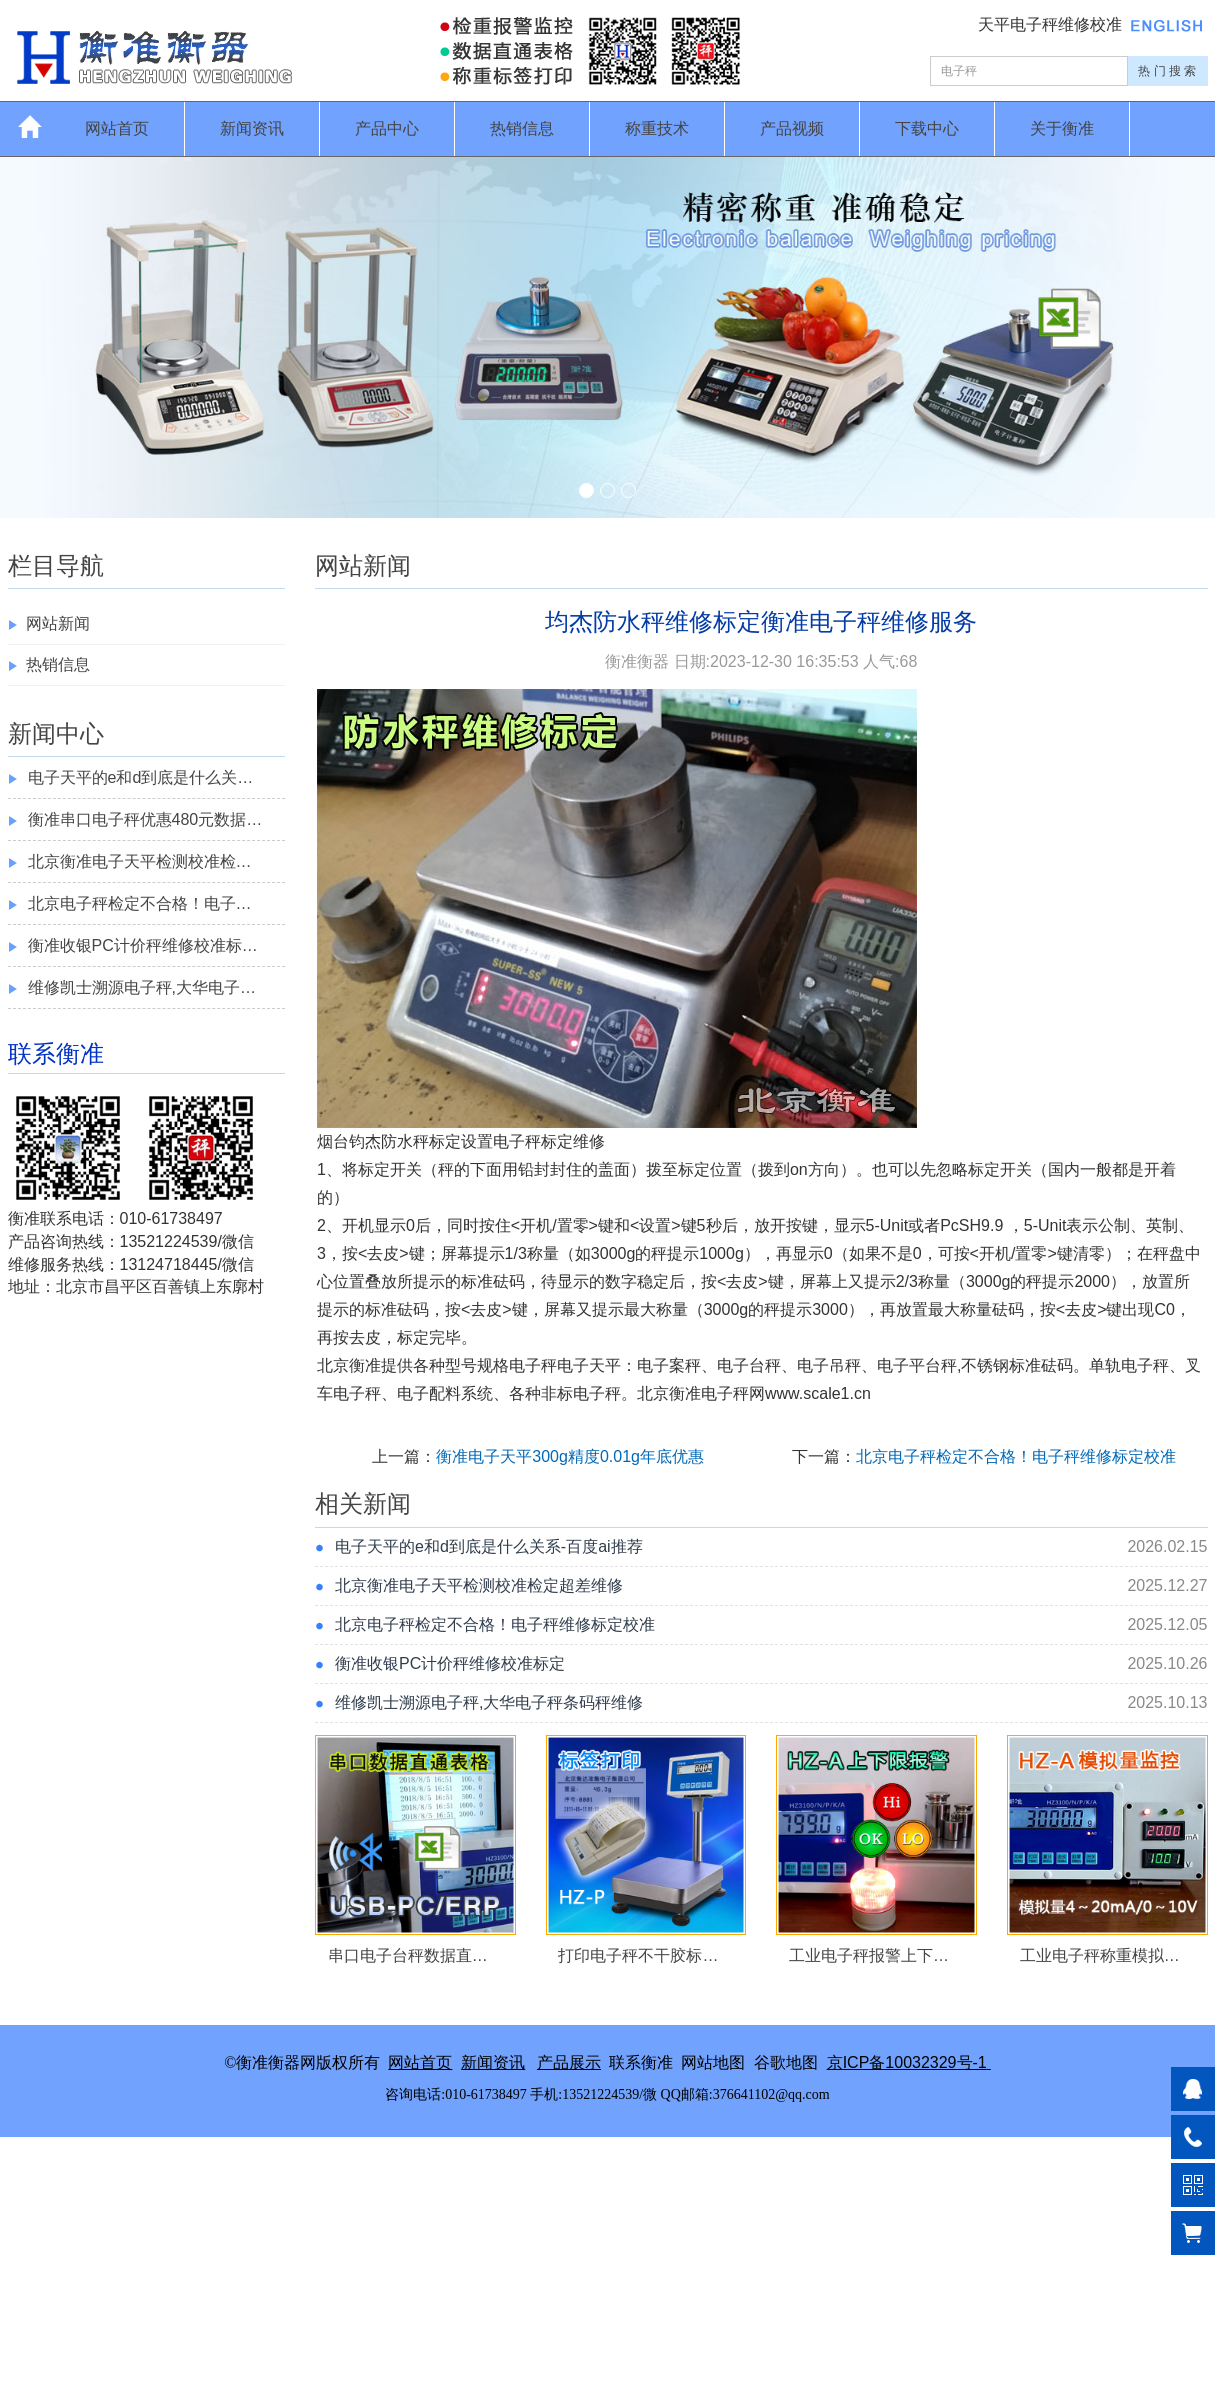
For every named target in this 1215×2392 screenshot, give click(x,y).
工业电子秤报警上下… (869, 1955)
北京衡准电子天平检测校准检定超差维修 (479, 1585)
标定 (445, 1141)
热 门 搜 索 (1167, 71)
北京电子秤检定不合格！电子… (140, 903)
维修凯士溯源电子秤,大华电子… (142, 987)
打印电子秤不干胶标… (638, 1955)
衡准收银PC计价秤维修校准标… (143, 945)
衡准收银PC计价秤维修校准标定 (450, 1663)
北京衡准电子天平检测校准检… (140, 861)
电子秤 (517, 1141)
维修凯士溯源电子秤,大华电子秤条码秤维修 (489, 1702)
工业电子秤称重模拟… (1100, 1955)
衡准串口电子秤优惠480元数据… (145, 819)
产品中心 (387, 128)
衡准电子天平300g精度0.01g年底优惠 (570, 1456)
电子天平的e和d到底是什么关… (141, 777)
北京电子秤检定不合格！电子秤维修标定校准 (1016, 1456)
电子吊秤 (829, 1365)
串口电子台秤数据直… (408, 1955)
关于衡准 (1062, 128)
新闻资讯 (252, 128)
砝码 (509, 1281)
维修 (589, 1141)
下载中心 (927, 128)
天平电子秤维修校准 (1052, 24)
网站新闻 (58, 623)
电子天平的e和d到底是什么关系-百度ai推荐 (489, 1546)
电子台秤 (749, 1365)
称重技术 (657, 128)
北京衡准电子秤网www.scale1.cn (754, 1393)
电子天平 (589, 1365)
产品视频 (792, 128)
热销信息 (522, 128)
